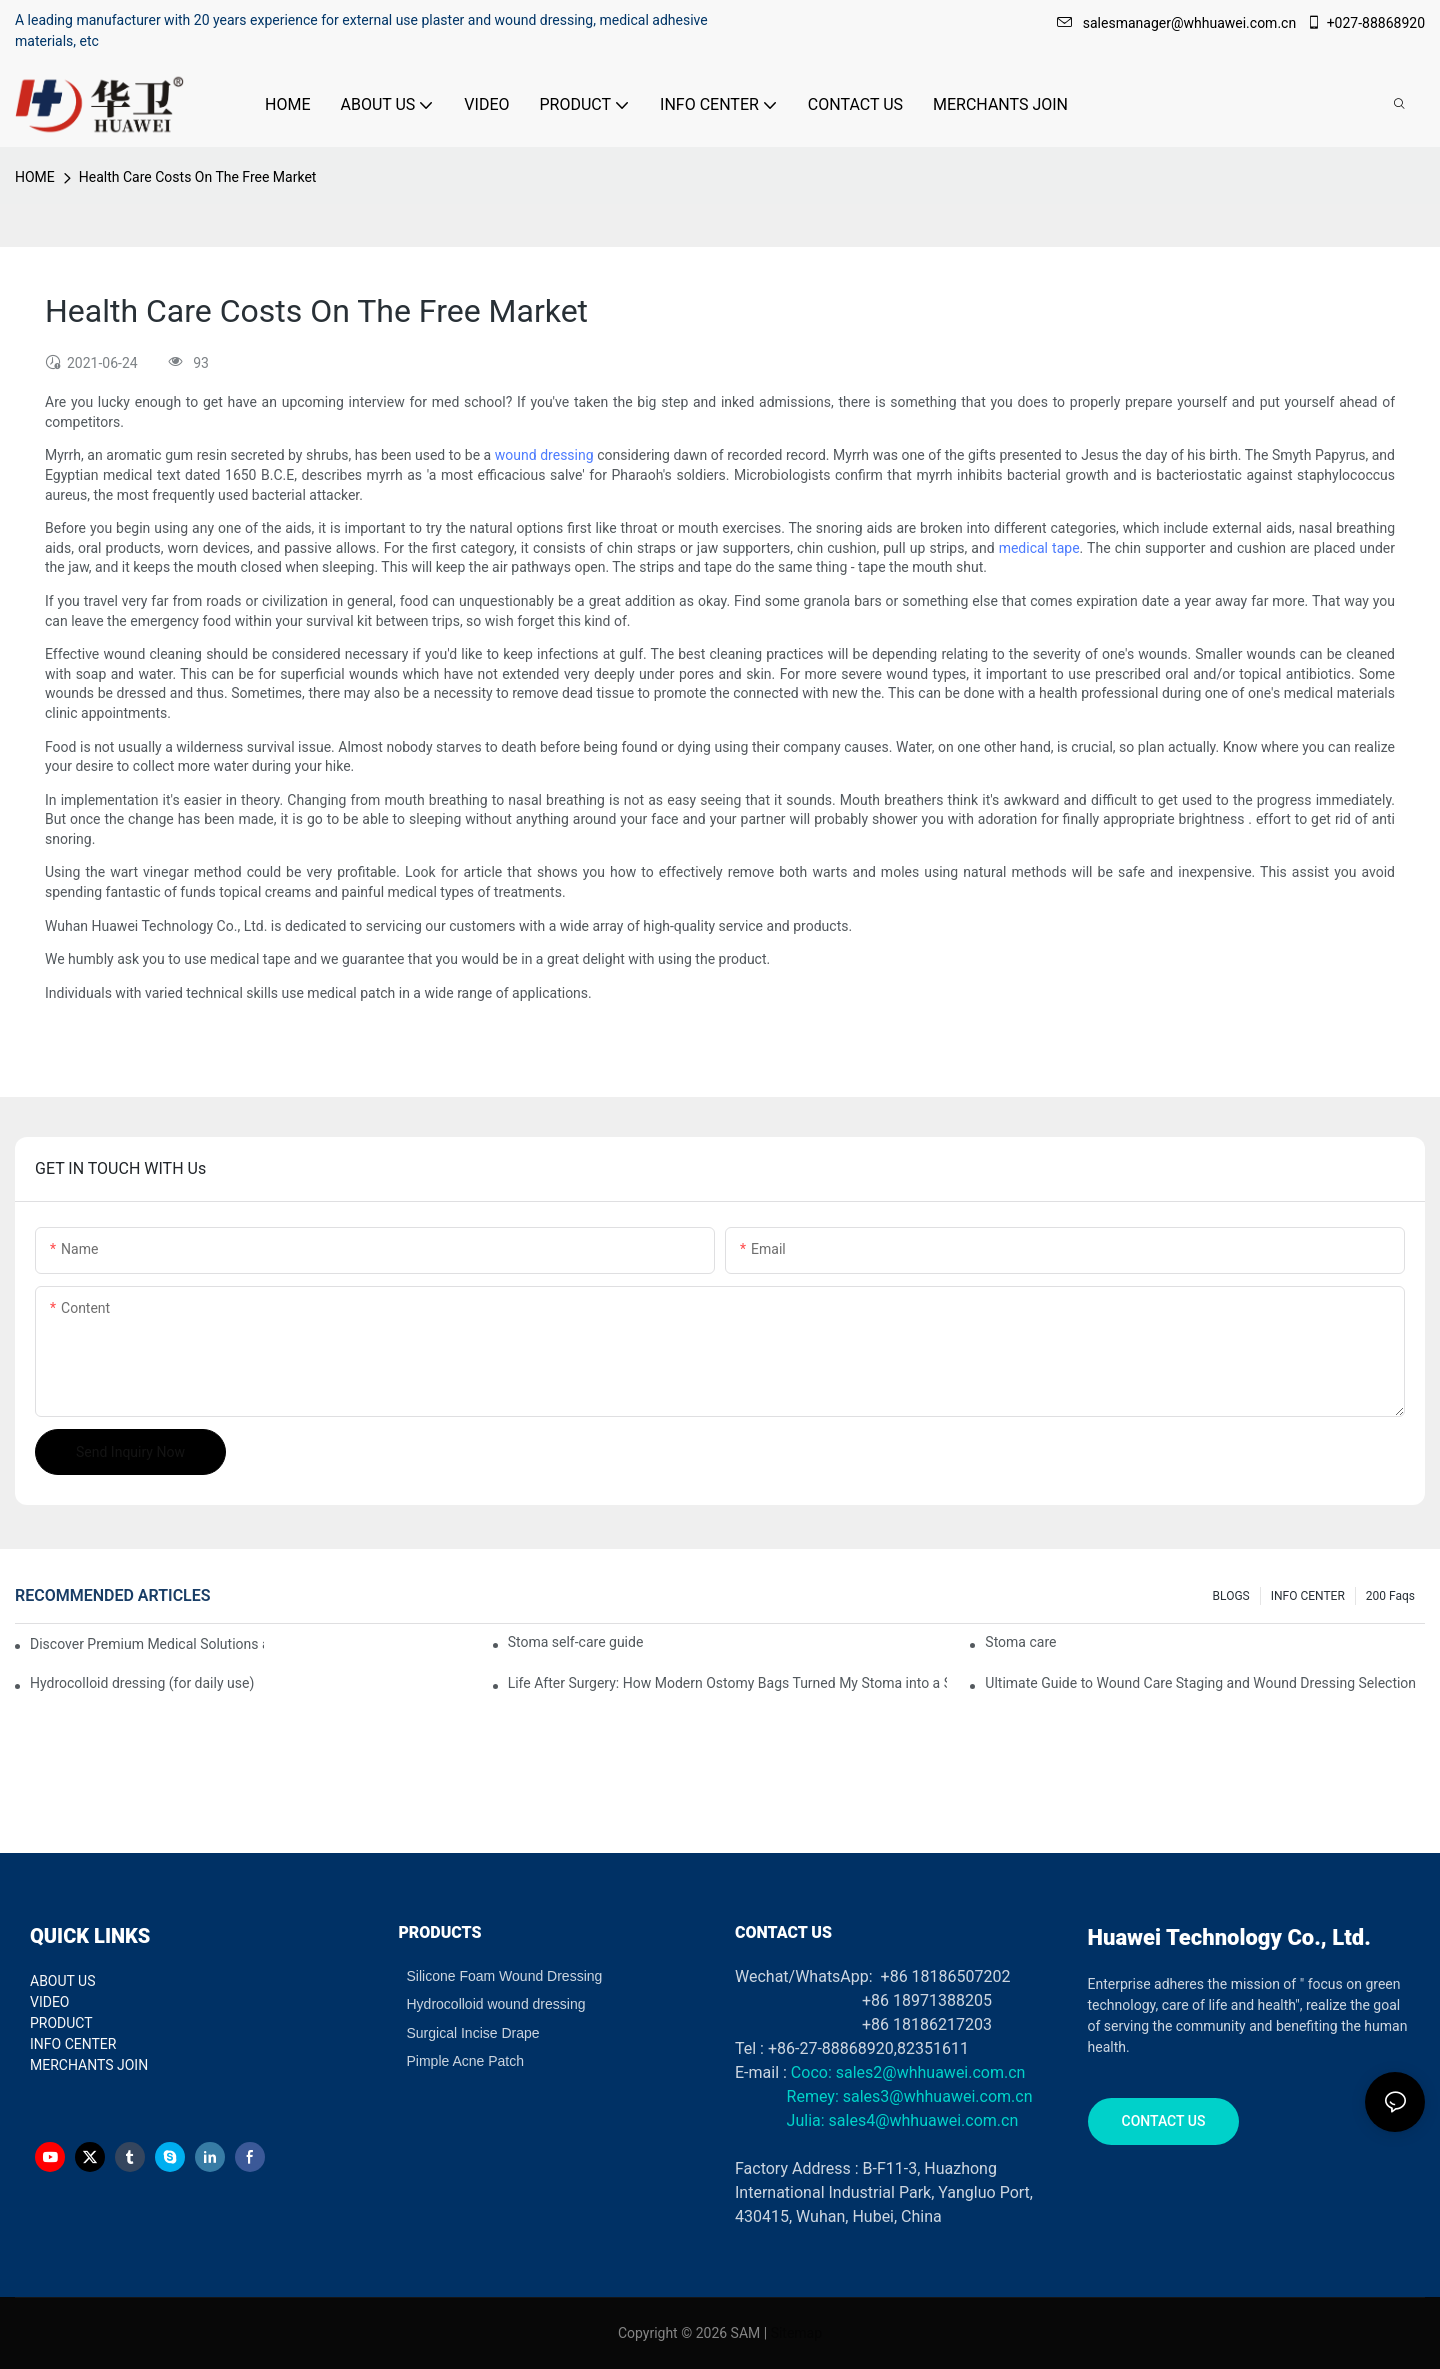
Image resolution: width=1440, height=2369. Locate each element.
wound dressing (544, 455)
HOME (35, 177)
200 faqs (1390, 1596)
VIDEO (50, 2002)
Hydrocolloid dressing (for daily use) (142, 1683)
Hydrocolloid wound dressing (496, 2004)
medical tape (1039, 548)
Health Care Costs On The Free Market (198, 177)
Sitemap (796, 2333)
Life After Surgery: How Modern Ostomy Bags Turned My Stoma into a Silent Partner (728, 1683)
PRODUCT (61, 2023)
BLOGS (1231, 1596)
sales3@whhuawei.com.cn (936, 2096)
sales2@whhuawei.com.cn (931, 2072)
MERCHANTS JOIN (89, 2065)
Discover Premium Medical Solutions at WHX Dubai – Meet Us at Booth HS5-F (147, 1644)
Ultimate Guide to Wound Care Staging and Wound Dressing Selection (1200, 1683)
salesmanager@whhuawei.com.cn (1178, 23)
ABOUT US (63, 1981)
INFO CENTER (1308, 1596)
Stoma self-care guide (576, 1642)
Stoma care (1020, 1642)
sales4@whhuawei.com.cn (926, 2120)
